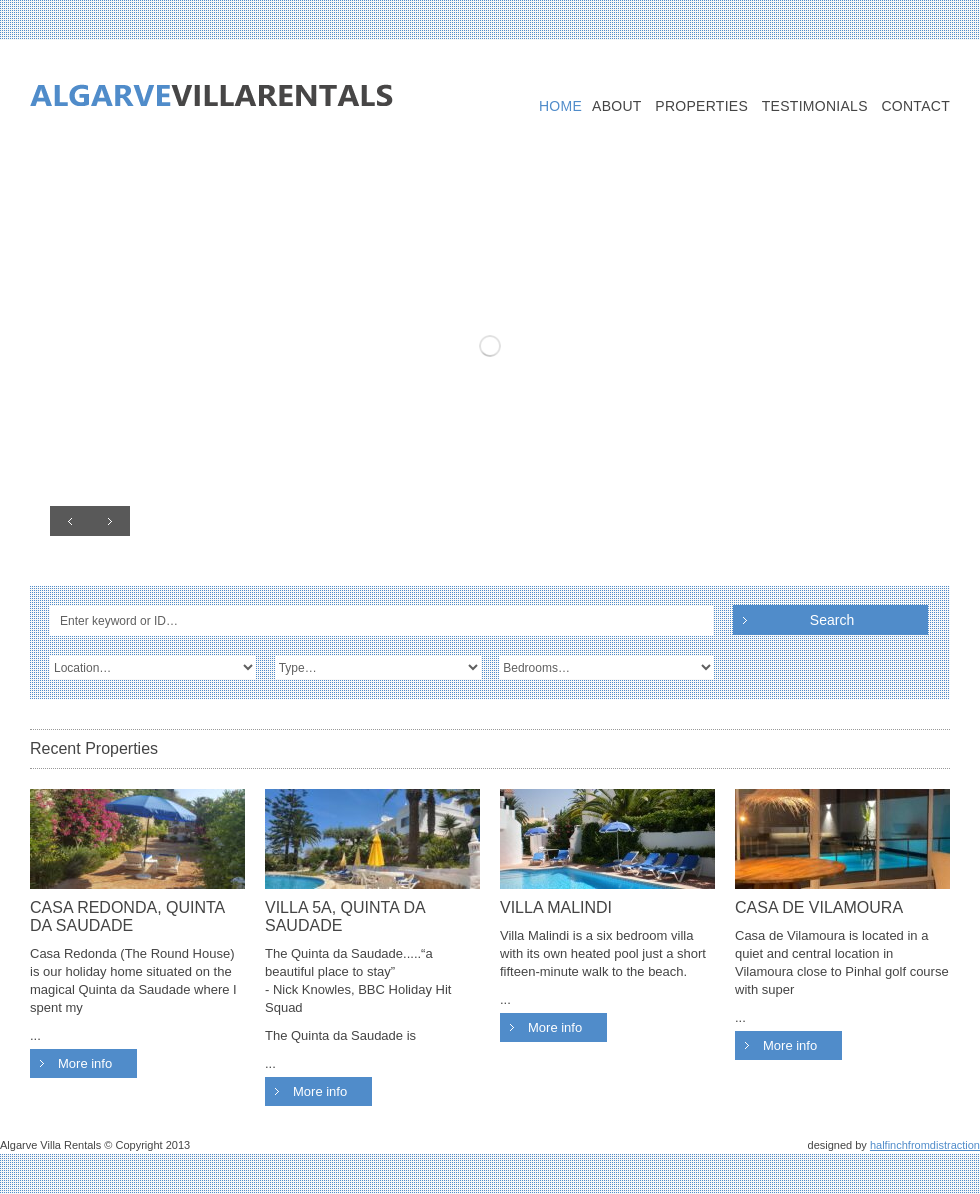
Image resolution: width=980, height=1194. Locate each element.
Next (110, 521)
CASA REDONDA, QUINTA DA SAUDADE (127, 916)
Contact (915, 106)
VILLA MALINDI (556, 907)
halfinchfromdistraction (925, 1145)
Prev (70, 521)
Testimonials (815, 106)
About (617, 106)
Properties (701, 106)
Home (560, 106)
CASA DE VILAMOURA (819, 907)
